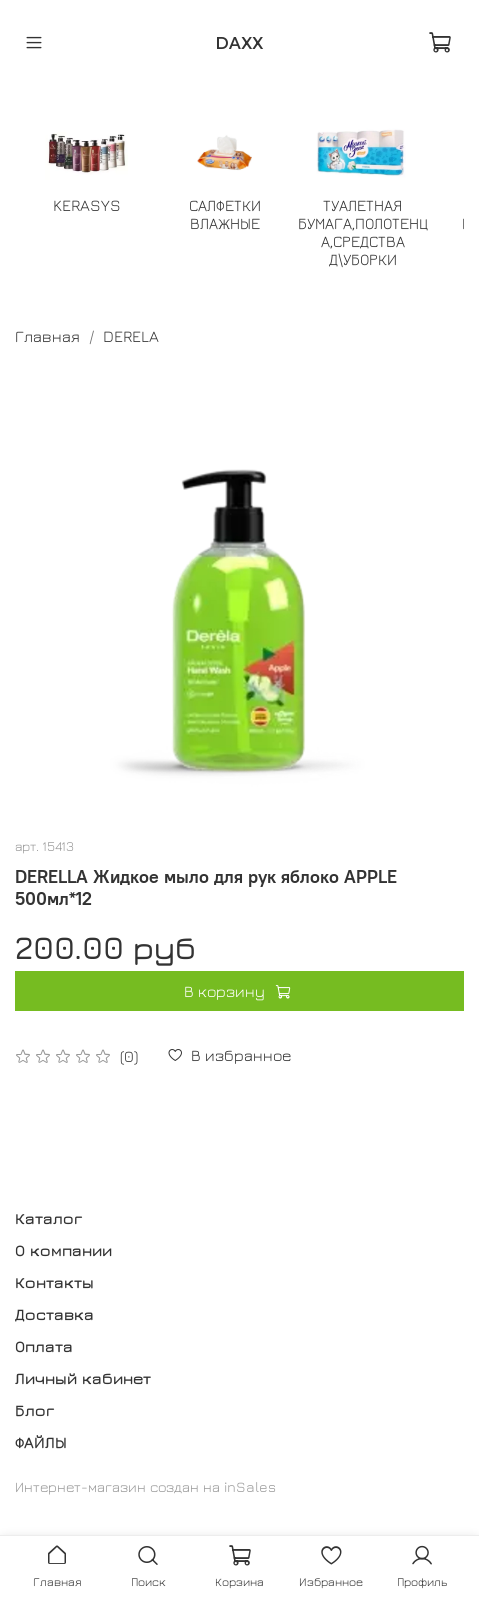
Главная (47, 336)
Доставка (54, 1314)
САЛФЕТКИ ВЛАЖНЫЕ (225, 214)
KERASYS (87, 205)
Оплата (44, 1346)
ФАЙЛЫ (41, 1442)
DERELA (131, 336)
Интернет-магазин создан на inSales (145, 1486)
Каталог (48, 1218)
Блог (34, 1410)
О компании (63, 1250)
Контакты (54, 1282)
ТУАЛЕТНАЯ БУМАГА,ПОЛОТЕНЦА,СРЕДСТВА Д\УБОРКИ (363, 232)
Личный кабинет (83, 1378)
